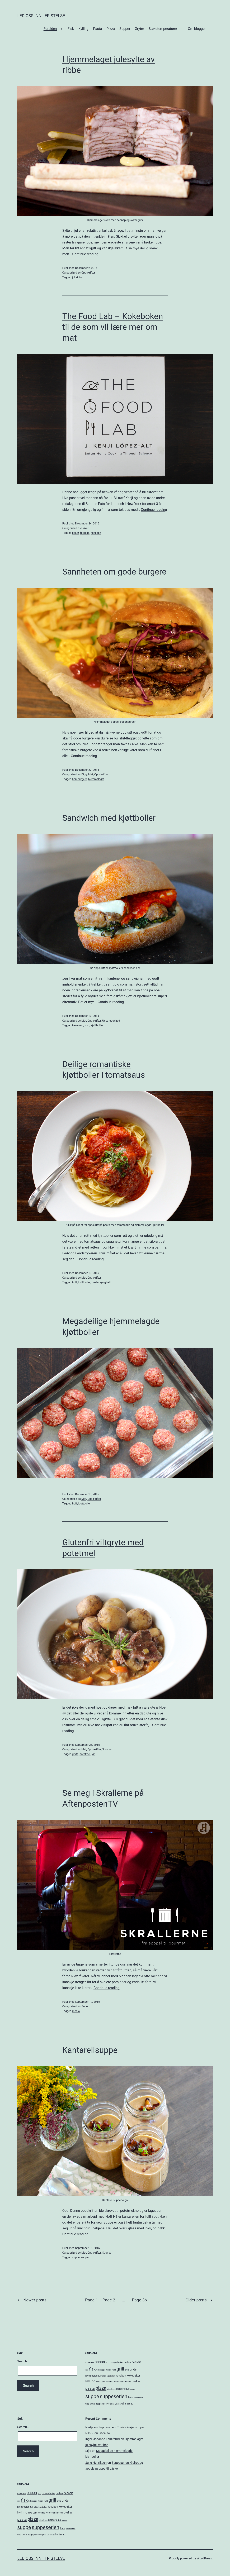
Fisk (71, 29)
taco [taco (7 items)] (130, 2397)
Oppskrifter (88, 272)
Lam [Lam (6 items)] (103, 2381)
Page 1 (91, 2300)
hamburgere (79, 779)
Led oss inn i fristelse (41, 15)
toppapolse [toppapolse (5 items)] (101, 2404)
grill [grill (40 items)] (120, 2369)
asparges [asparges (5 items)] (89, 2362)
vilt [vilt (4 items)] (116, 2404)
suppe (76, 2257)
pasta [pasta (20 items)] (90, 2388)
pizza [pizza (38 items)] (101, 2388)
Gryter (139, 29)
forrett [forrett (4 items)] (108, 2370)
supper (85, 2257)
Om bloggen (197, 29)
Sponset (107, 1749)
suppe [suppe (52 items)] (92, 2396)
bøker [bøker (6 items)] (120, 2362)
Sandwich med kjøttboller (109, 818)
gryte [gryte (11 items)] (133, 2369)
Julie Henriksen (96, 2462)
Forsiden (50, 29)
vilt (93, 1754)
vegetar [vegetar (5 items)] (110, 2404)
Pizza (110, 29)
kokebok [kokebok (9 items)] (121, 2375)
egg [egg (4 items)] (86, 2370)
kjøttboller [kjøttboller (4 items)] (111, 2376)
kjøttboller (97, 1025)
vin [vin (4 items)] (119, 2404)
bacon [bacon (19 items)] (100, 2362)
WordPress (204, 2558)
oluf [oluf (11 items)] (134, 2381)
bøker (75, 532)
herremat (77, 1025)
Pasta (97, 29)
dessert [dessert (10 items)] (136, 2362)
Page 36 (139, 2300)
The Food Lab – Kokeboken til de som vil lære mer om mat (112, 327)
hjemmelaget (96, 779)
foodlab (84, 532)
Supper (124, 29)
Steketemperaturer (163, 29)
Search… (23, 2361)
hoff (87, 1025)
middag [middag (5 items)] (109, 2382)
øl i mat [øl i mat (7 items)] (128, 2403)
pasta (95, 1282)
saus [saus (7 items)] (126, 2388)
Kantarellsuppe (90, 2050)
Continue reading (85, 254)
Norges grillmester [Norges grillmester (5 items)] (122, 2382)
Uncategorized (111, 1020)
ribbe (79, 277)
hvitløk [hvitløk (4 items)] (103, 2376)
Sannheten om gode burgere (114, 572)
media (76, 2011)
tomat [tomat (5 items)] (92, 2404)
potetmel (84, 1754)
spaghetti (105, 1282)
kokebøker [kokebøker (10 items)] (133, 2375)
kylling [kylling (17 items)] (90, 2381)
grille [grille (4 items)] (127, 2370)
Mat (90, 774)
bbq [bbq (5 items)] (107, 2362)
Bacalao (104, 2433)
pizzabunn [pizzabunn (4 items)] (111, 2389)
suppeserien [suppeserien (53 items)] (113, 2396)
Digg (84, 774)
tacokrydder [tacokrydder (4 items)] (138, 2397)
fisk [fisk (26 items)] (92, 2369)
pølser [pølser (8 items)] (120, 2388)
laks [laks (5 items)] (98, 2382)
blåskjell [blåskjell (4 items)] (113, 2362)
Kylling (83, 29)
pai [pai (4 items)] (139, 2382)
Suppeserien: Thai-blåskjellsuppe (121, 2427)
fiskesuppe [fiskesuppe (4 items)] (100, 2370)
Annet (85, 2006)
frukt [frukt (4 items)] (114, 2370)
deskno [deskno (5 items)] (127, 2362)
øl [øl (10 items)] (122, 2403)
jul (73, 277)
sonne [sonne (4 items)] (132, 2389)
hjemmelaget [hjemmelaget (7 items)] (92, 2375)
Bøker (84, 528)
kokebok (96, 532)
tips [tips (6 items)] (87, 2403)
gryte (75, 1754)
